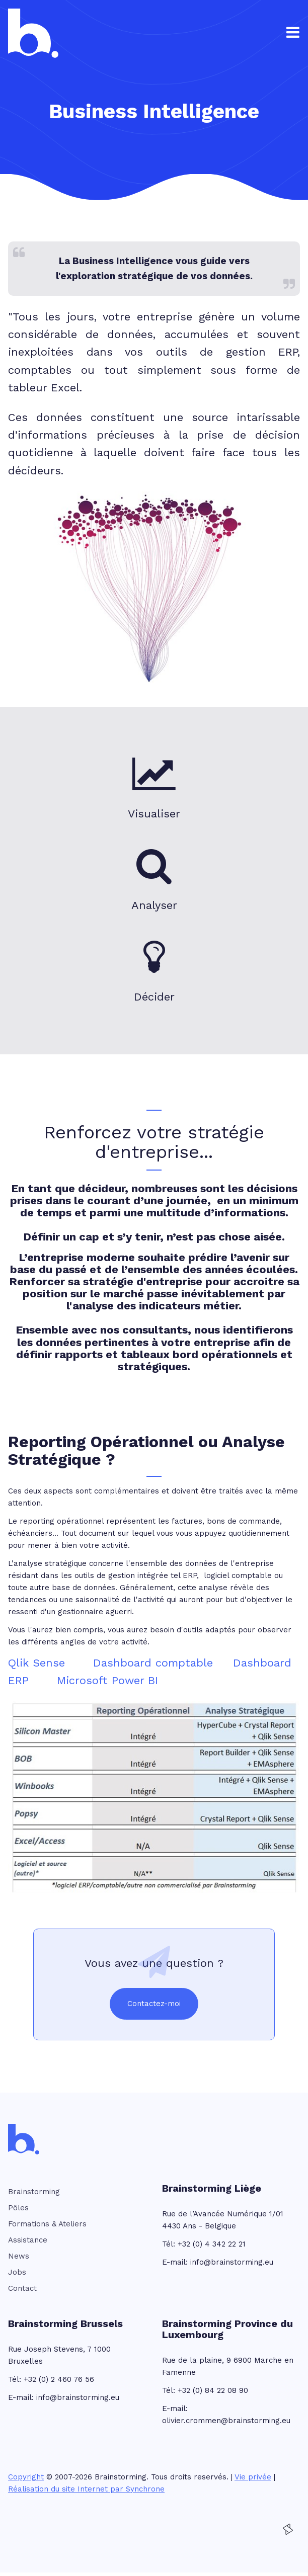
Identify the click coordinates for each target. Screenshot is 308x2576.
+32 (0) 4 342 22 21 (212, 2244)
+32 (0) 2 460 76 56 (59, 2379)
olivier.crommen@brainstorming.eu (226, 2420)
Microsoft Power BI (107, 1680)
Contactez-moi (154, 2003)
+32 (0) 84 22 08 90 (213, 2390)
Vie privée (253, 2476)
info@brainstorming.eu (231, 2262)
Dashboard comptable (153, 1662)
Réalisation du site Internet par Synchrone (86, 2489)
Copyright (26, 2476)
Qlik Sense (36, 1662)
